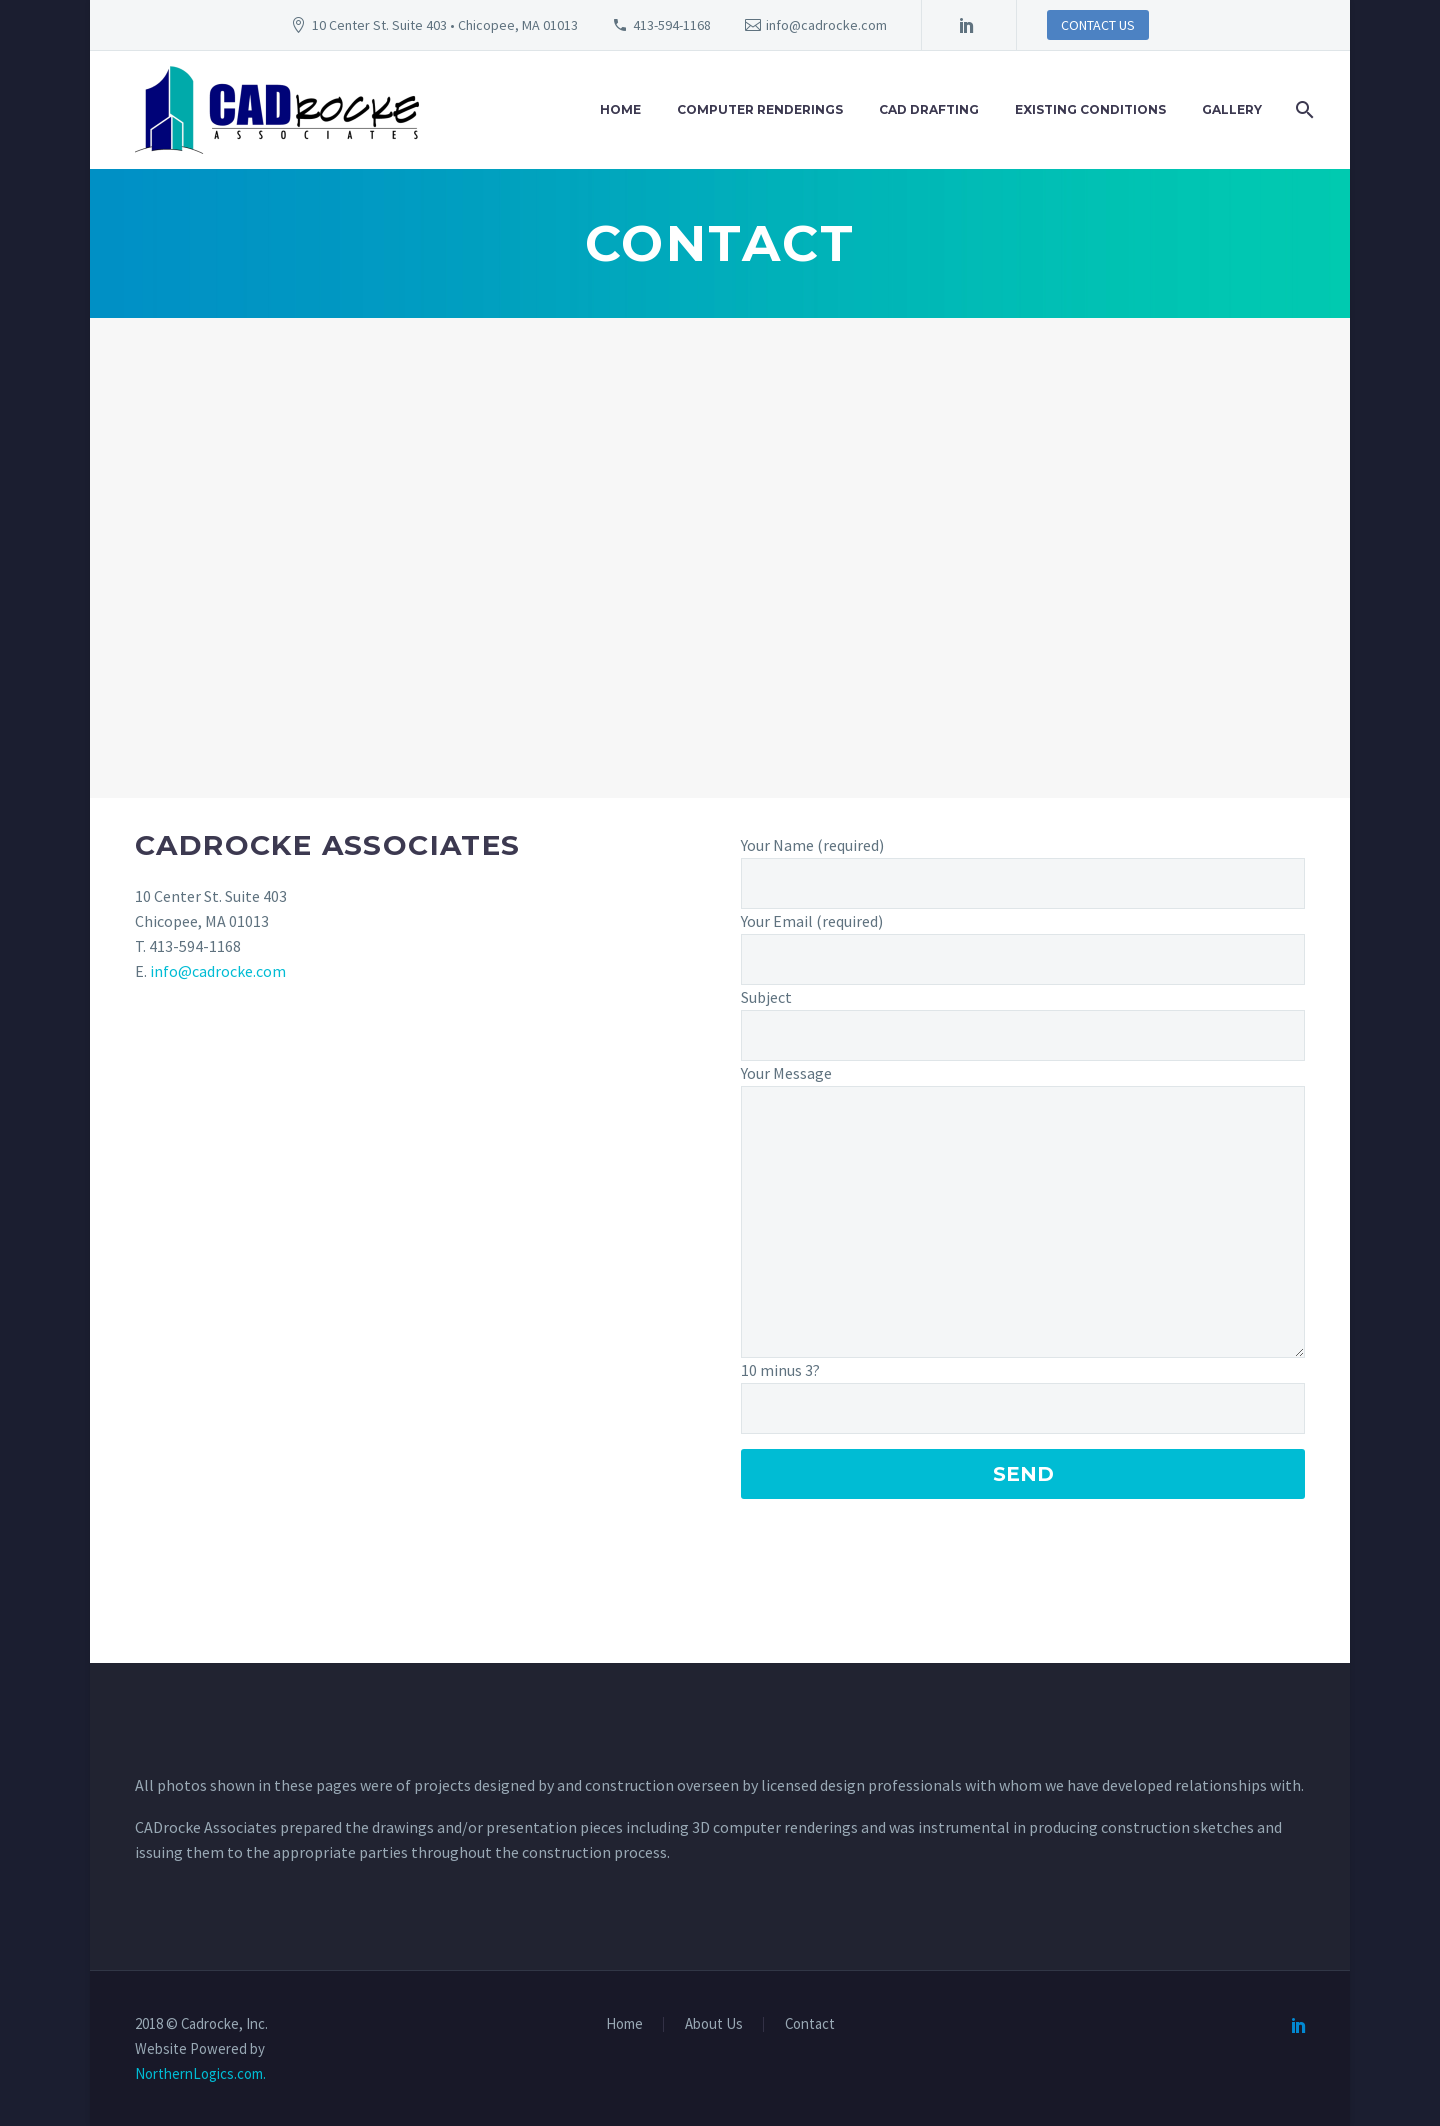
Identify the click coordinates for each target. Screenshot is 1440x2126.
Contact (810, 2024)
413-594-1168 (672, 25)
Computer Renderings (760, 109)
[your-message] (1023, 1222)
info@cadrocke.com (826, 25)
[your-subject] (1023, 1035)
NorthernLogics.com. (200, 2073)
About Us (714, 2024)
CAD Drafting (929, 109)
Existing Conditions (1090, 109)
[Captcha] (1023, 1408)
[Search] (1302, 110)
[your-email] (1023, 959)
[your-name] (1023, 883)
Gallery (1232, 109)
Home (620, 109)
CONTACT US (1098, 25)
